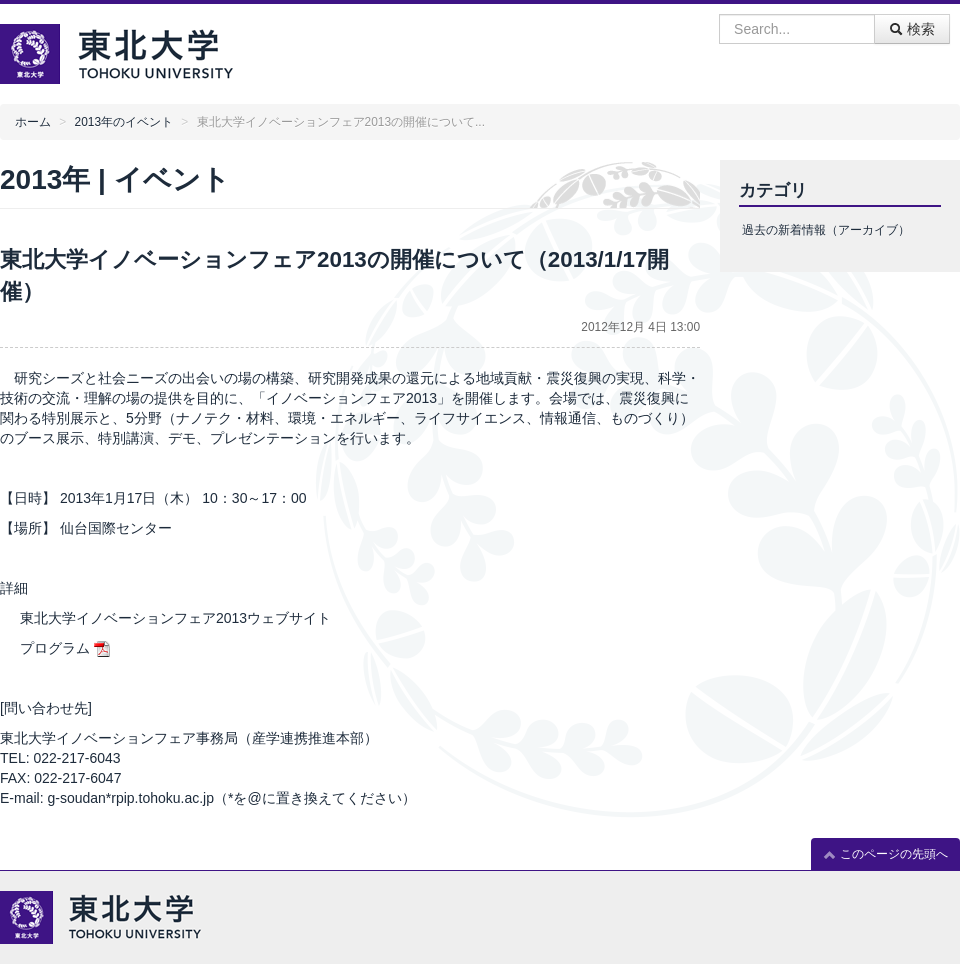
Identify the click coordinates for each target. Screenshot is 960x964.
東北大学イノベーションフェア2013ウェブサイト (175, 618)
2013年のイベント (124, 122)
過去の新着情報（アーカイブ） (826, 230)
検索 (912, 29)
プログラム (55, 648)
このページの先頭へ (885, 854)
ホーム (33, 122)
